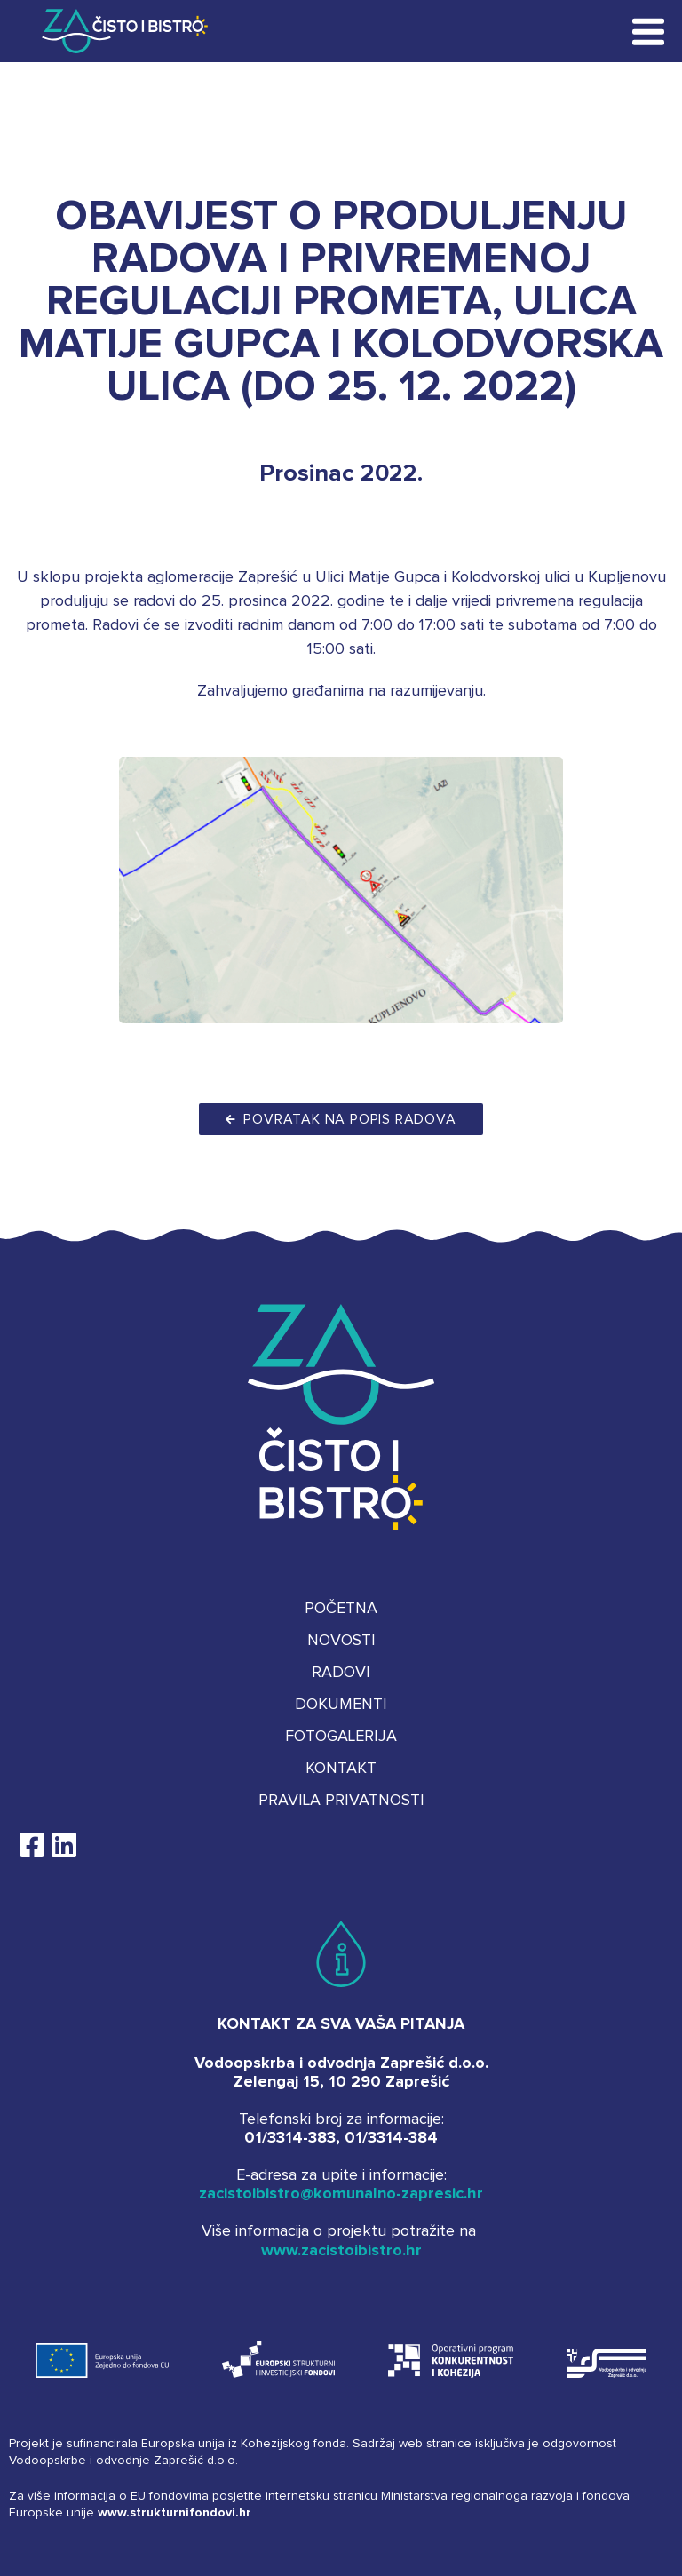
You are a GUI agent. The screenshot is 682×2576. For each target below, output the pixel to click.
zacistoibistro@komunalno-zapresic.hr (341, 2194)
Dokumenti (341, 1705)
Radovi (341, 1673)
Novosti (341, 1641)
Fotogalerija (341, 1737)
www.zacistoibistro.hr (341, 2251)
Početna (341, 1609)
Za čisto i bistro (112, 31)
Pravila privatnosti (341, 1801)
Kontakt (341, 1769)
